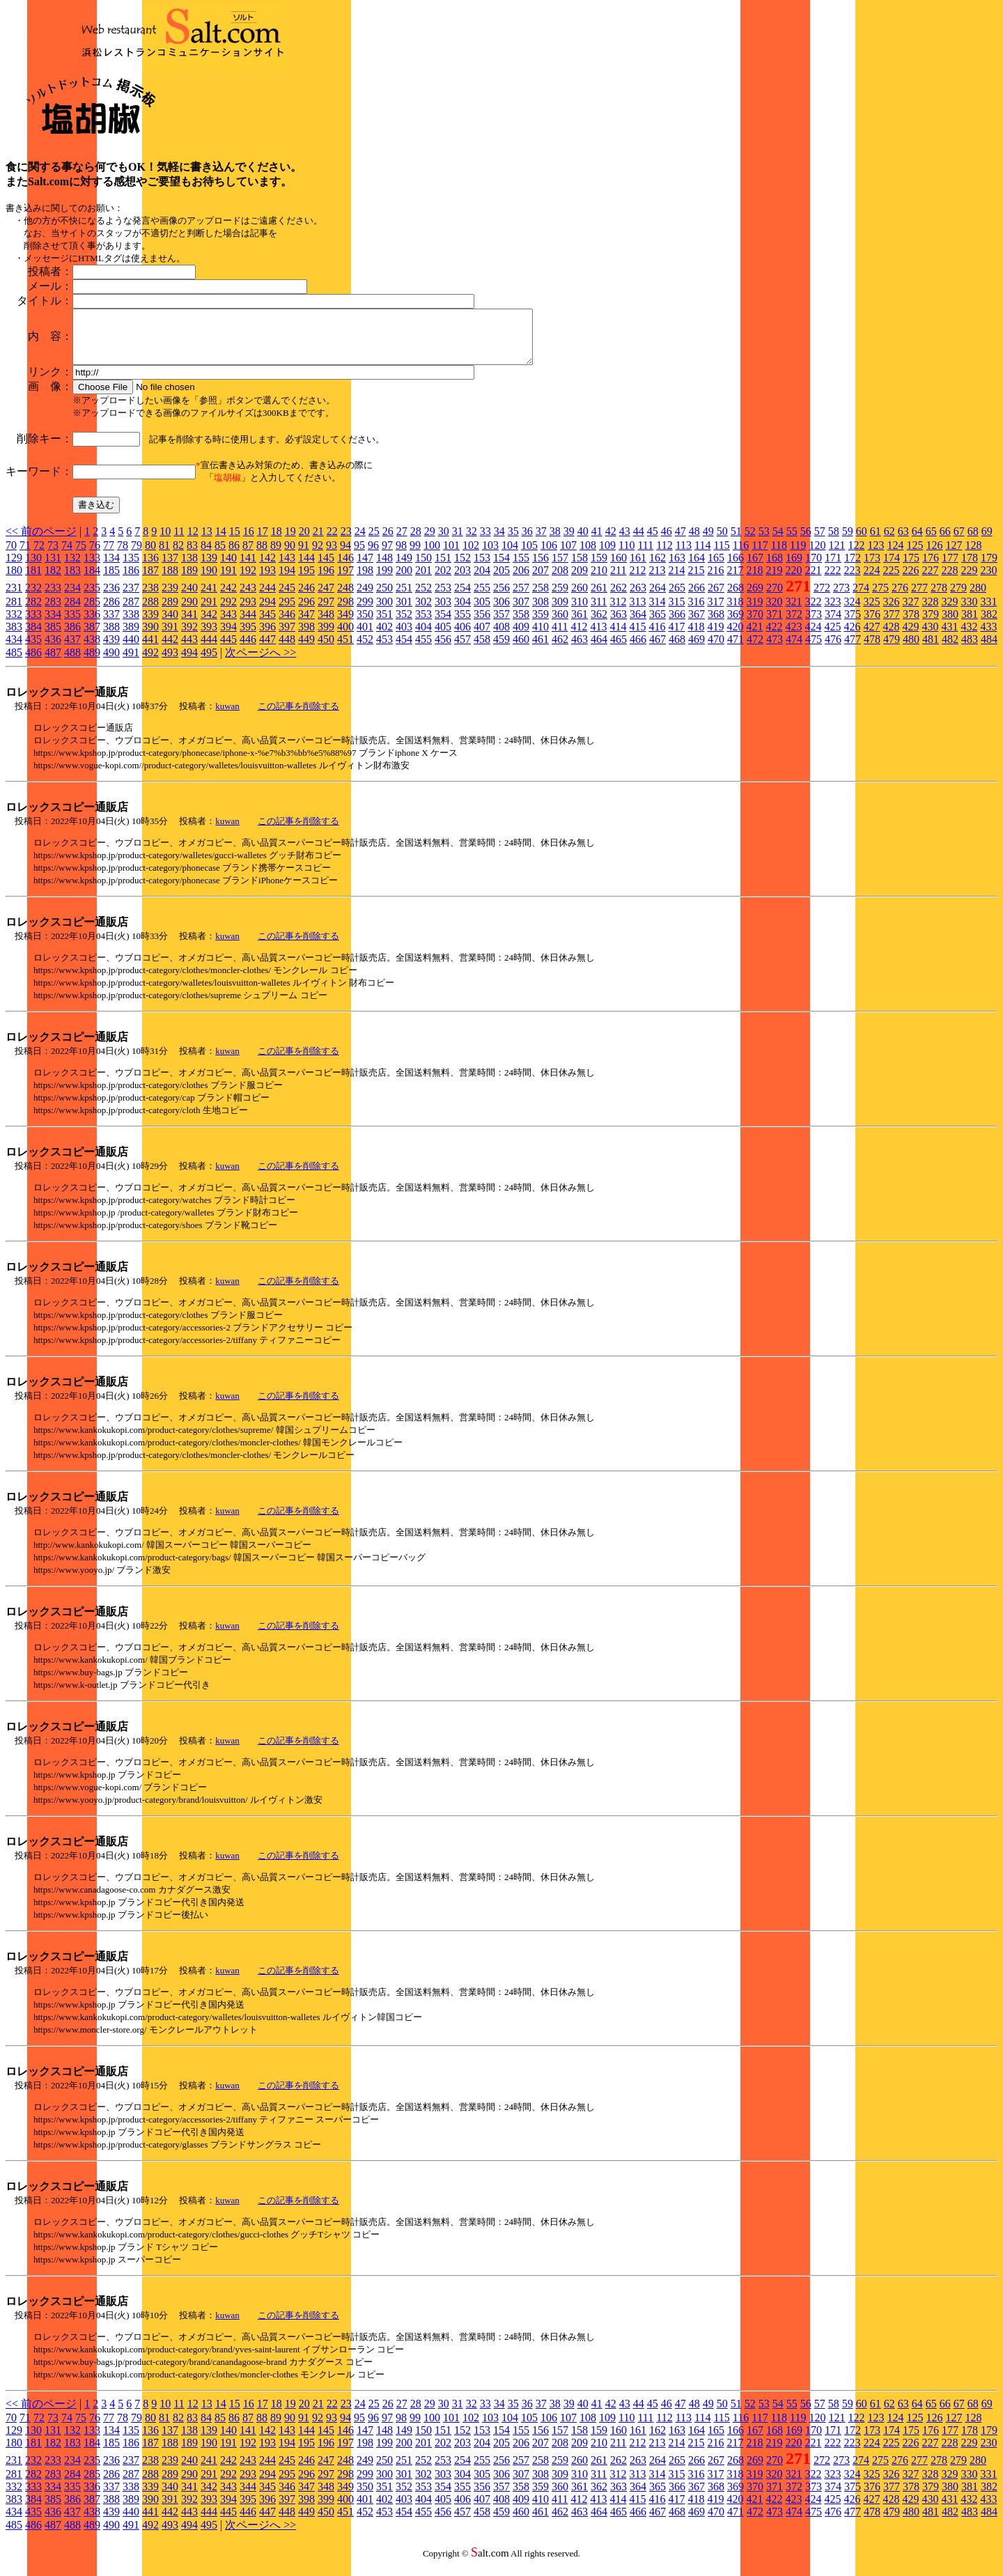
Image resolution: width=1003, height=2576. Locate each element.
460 (521, 649)
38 (555, 542)
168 (774, 568)
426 (851, 637)
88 (261, 555)
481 (930, 649)
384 (33, 637)
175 (911, 568)
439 (111, 649)
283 (53, 612)
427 (871, 637)
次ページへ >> (260, 663)
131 (53, 568)
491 (131, 663)
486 (33, 663)
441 (150, 649)
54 (778, 542)
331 (988, 612)
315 (676, 612)
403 (404, 637)
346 (287, 624)
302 (423, 612)
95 (359, 555)
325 (871, 612)
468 (677, 649)
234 (72, 598)
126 (934, 555)
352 (404, 624)
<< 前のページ (41, 542)
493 (170, 663)
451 (345, 649)
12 (193, 542)
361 (579, 624)
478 (872, 649)
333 (33, 624)
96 (373, 555)
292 (228, 612)
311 (599, 612)
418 (695, 637)
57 (819, 542)
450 (326, 649)
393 (209, 637)
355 (462, 624)
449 (306, 649)
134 (111, 568)
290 (189, 612)
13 (206, 542)
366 (677, 624)
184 (92, 581)
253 (443, 598)
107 (568, 555)
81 (164, 555)
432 (969, 637)
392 (189, 637)
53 (764, 542)
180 (14, 581)
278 (939, 598)
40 (583, 542)
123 (875, 555)
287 (131, 612)
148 (384, 568)
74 (66, 555)
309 (560, 612)
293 (248, 612)
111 (645, 555)
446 (248, 649)
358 (521, 624)
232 (33, 598)
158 (579, 568)
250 (384, 598)
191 (228, 581)
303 (443, 612)
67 (959, 542)
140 (228, 568)
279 (958, 598)
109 (607, 555)
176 (930, 568)
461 (540, 649)
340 (170, 624)
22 (332, 542)
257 (521, 598)
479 (891, 649)
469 (696, 649)
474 (794, 649)
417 (676, 637)
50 (722, 542)
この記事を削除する (298, 716)
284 (72, 612)
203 (462, 581)
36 (527, 542)
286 (111, 612)
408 (501, 637)
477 (852, 649)
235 (92, 598)
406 (462, 637)
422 (773, 637)
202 (443, 581)
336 (92, 624)
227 (930, 581)
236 (111, 598)
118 (779, 555)
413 (598, 637)
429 (910, 637)
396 (267, 637)
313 (637, 612)
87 (248, 555)
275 (880, 598)
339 (150, 624)
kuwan (227, 716)
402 (384, 637)
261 (599, 598)
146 (345, 568)
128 (973, 555)
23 (346, 542)
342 (209, 624)
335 (72, 624)
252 (423, 598)
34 (499, 542)
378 (911, 624)
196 (326, 581)
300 (384, 612)
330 (969, 612)
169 (794, 568)
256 (501, 598)
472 (755, 649)
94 (345, 555)
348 (326, 624)
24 (360, 542)
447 (267, 649)
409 (521, 637)
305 (482, 612)
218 (754, 581)
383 (14, 637)
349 (345, 624)
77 (108, 555)
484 (989, 649)
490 (111, 663)
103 (490, 555)
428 (891, 637)
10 (165, 542)
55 (792, 542)
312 (617, 612)
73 (53, 555)
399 (326, 637)
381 (969, 624)
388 (111, 637)
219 (773, 581)
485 (14, 663)
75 (80, 555)
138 (189, 568)
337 (111, 624)
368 (716, 624)
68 (973, 542)
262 (618, 598)
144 (306, 568)
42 (610, 542)
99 (415, 555)
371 (774, 624)
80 (150, 555)
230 (988, 581)
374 (833, 624)
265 (677, 598)
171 (833, 568)
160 (618, 568)
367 (696, 624)
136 (150, 568)
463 (579, 649)
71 (25, 555)
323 (832, 612)
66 (945, 542)
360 (560, 624)
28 (415, 542)
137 (170, 568)
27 (401, 542)
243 (248, 598)
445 (228, 649)
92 (317, 555)
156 (540, 568)
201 (423, 581)
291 (209, 612)
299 (365, 612)
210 (599, 581)
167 (755, 568)
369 (735, 624)
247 (326, 598)
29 (429, 542)
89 (275, 555)
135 (131, 568)
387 (92, 637)
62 (889, 542)
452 (365, 649)
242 (228, 598)
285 (92, 612)
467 (657, 649)
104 (510, 555)
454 (404, 649)
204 (482, 581)
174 (891, 568)
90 (289, 555)
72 (39, 555)
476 (833, 649)
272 (822, 598)
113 (684, 555)
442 (170, 649)
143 (287, 568)
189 (189, 581)
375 (852, 624)
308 (540, 612)
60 (861, 542)
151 (443, 568)
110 (627, 555)
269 (755, 598)
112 (664, 555)
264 (657, 598)
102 (470, 555)
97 (387, 555)
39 (569, 542)
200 (404, 581)
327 (910, 612)
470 (716, 649)
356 (482, 624)
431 (949, 637)
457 (462, 649)
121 (836, 555)
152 (462, 568)
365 (657, 624)
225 (891, 581)
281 (14, 612)
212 (637, 581)
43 (624, 542)
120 (817, 555)
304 (462, 612)
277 (919, 598)
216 (715, 581)
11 (178, 542)
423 (793, 637)
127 (953, 555)
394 (228, 637)
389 (131, 637)
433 (988, 637)
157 (560, 568)
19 (290, 542)
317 (715, 612)
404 (423, 637)
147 (365, 568)
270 (774, 598)
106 (549, 555)
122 (856, 555)
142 (267, 568)
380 (950, 624)
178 (969, 568)
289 (170, 612)
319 (754, 612)
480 (911, 649)
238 (150, 598)
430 (930, 637)
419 (715, 637)
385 (53, 637)
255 (482, 598)
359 (540, 624)
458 (482, 649)
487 (53, 663)
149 (404, 568)
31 (457, 542)
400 (345, 637)
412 (578, 637)
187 (150, 581)
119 (798, 555)
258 (540, 598)
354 (443, 624)
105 (529, 555)
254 (462, 598)
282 (33, 612)
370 (755, 624)
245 (287, 598)
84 (206, 555)
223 (851, 581)
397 (287, 637)
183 (72, 581)
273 (841, 598)
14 (220, 542)
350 (365, 624)
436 (53, 649)
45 (652, 542)
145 (326, 568)
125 (914, 555)
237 (131, 598)
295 (287, 612)
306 (501, 612)
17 (262, 542)
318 (734, 612)
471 (735, 649)
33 (485, 542)
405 (443, 637)
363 (618, 624)
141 (248, 568)
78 (122, 555)
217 (734, 581)
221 (812, 581)
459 (501, 649)
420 (734, 637)
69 (987, 542)
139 (209, 568)
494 (189, 663)
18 (276, 542)
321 (793, 612)
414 (617, 637)
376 (872, 624)
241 (209, 598)
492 (150, 663)
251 (404, 598)
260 (579, 598)
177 (950, 568)
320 (773, 612)
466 (638, 649)
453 (384, 649)
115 (721, 555)
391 (170, 637)
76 (94, 555)
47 (680, 542)
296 (306, 612)
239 (170, 598)
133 (92, 568)
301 (404, 612)
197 (345, 581)
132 (72, 568)
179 (989, 568)
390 (150, 637)
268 (735, 598)
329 (949, 612)
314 (656, 612)
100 (431, 555)
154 (501, 568)
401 (365, 637)
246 (306, 598)
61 (875, 542)
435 (33, 649)
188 (170, 581)
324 (851, 612)
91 (303, 555)
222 (832, 581)
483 (969, 649)
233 (53, 598)
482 (950, 649)
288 (150, 612)
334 (53, 624)
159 (599, 568)
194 (287, 581)
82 (178, 555)
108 (588, 555)
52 (750, 542)
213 (656, 581)
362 (599, 624)
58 (833, 542)
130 (33, 568)
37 (541, 542)
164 (696, 568)
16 (248, 542)
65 (931, 542)
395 (248, 637)
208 (560, 581)
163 (677, 568)
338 (131, 624)
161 (638, 568)
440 (131, 649)
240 (189, 598)
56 (805, 542)
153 (482, 568)
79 (136, 555)
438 (92, 649)
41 (596, 542)
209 (579, 581)
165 (716, 568)
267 (716, 598)
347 (306, 624)
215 (695, 581)
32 (471, 542)
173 (872, 568)
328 (930, 612)
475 (813, 649)
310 (579, 612)
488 (72, 663)
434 (14, 649)
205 (501, 581)
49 (708, 542)
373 (813, 624)
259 (560, 598)
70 (11, 555)
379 (930, 624)
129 (14, 568)
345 (267, 624)
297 (326, 612)
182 (53, 581)
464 (599, 649)
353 (423, 624)
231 (14, 598)
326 (891, 612)
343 (228, 624)
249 (365, 598)
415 (637, 637)
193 (267, 581)
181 (33, 581)
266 (696, 598)
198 (365, 581)
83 (192, 555)
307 (521, 612)
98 (401, 555)
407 (482, 637)
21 (318, 542)
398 (306, 637)
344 (248, 624)
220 (793, 581)
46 (666, 542)
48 (694, 542)
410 (540, 637)
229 (969, 581)
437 (72, 649)
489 (92, 663)
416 (656, 637)
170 (813, 568)
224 (871, 581)
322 (812, 612)
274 (861, 598)
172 (852, 568)
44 (638, 542)
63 (903, 542)
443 (189, 649)
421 (754, 637)
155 (521, 568)
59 (847, 542)
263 (638, 598)
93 (331, 555)
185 (111, 581)
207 (540, 581)
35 (513, 542)
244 (267, 598)
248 (345, 598)
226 (910, 581)
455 (423, 649)
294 (267, 612)
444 (209, 649)
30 (443, 542)
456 (443, 649)
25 (374, 542)
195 (306, 581)
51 (736, 542)
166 (735, 568)
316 (695, 612)
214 (676, 581)
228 (949, 581)
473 (774, 649)
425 (832, 637)
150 (423, 568)
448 (287, 649)
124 (895, 555)
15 (234, 542)
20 (304, 542)
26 (388, 542)
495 (209, 663)
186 (131, 581)
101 (451, 555)
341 (189, 624)
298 (345, 612)
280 (978, 598)
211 (618, 581)
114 (702, 555)
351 (384, 624)
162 (657, 568)
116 (741, 555)
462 (560, 649)
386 (72, 637)
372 (794, 624)
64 (917, 542)
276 (900, 598)
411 (560, 637)
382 (989, 624)
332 (14, 624)
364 (638, 624)
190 (209, 581)
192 (248, 581)
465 (618, 649)
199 (384, 581)
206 (521, 581)
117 (760, 555)
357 (501, 624)
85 (220, 555)
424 (812, 637)
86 (234, 555)
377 (891, 624)
